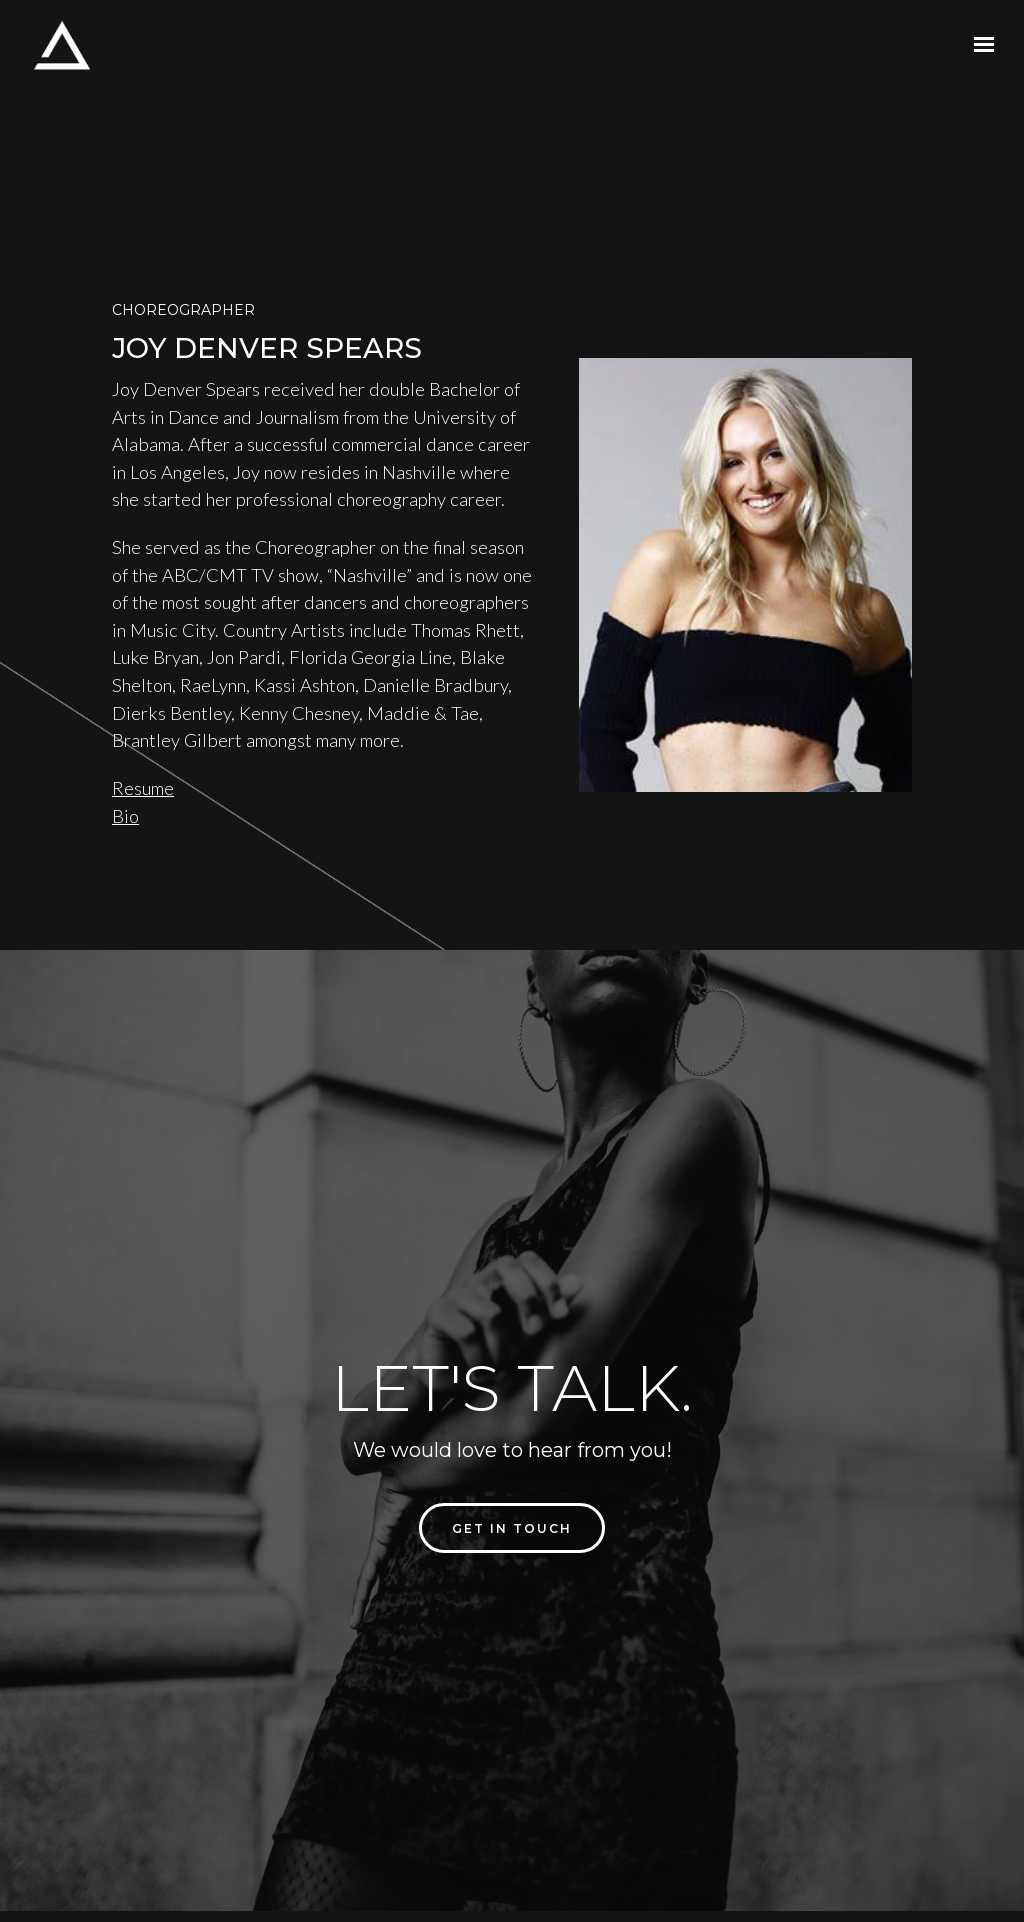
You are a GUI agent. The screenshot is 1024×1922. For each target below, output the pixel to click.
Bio (125, 816)
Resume (143, 788)
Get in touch (512, 1528)
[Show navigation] (979, 45)
